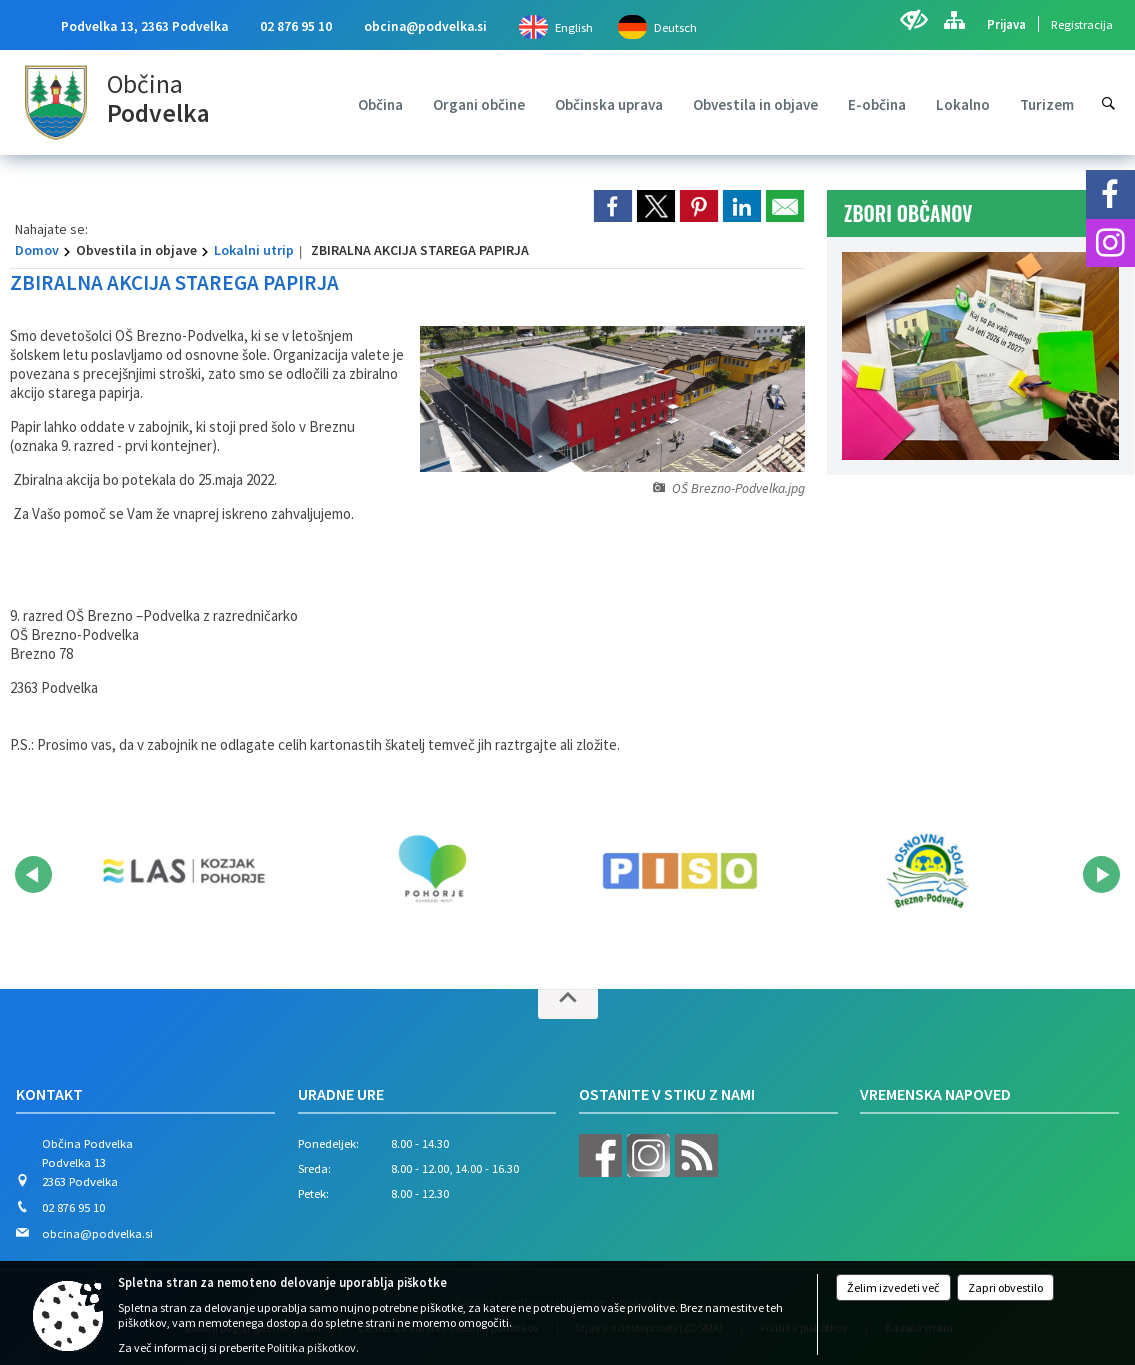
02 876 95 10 (296, 26)
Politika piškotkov (311, 1347)
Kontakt (49, 1094)
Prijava (1006, 24)
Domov (37, 250)
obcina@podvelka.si (425, 26)
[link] (613, 206)
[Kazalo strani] (954, 20)
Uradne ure (341, 1094)
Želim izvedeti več (893, 1287)
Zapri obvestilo (1005, 1287)
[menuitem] (380, 104)
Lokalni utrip (254, 250)
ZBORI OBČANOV (908, 213)
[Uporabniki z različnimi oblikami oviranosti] (913, 20)
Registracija (1082, 24)
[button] (33, 874)
